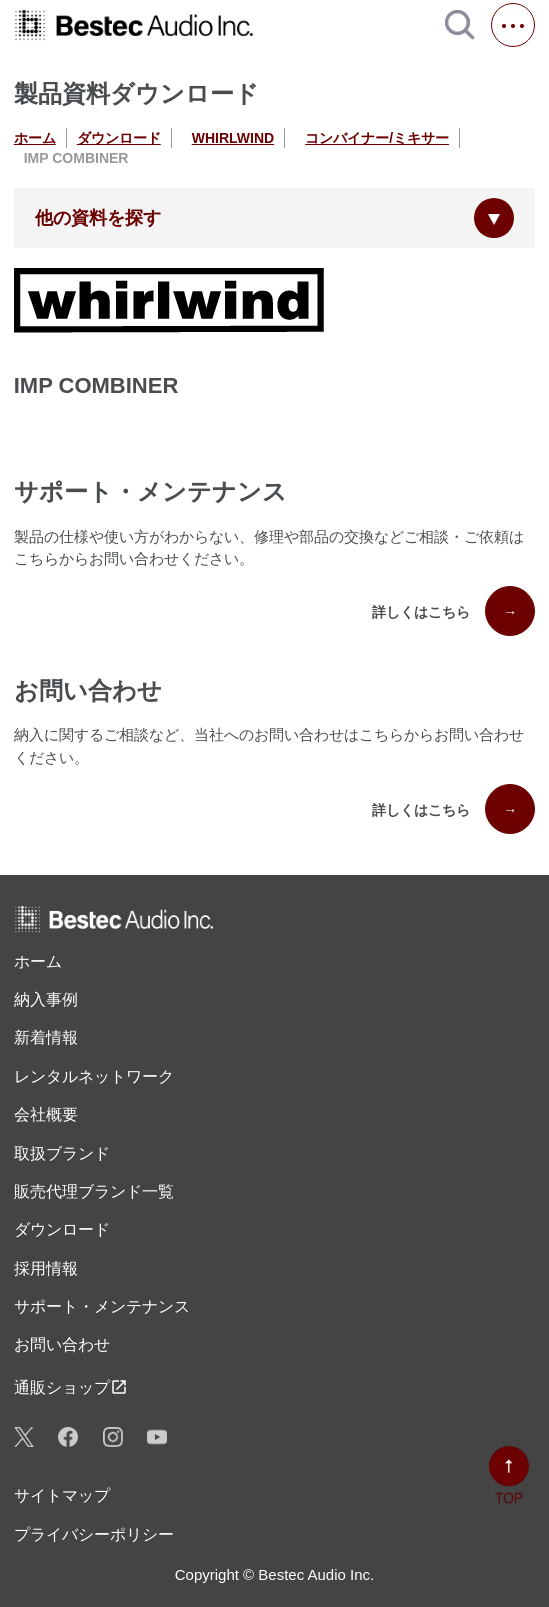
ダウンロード (119, 138)
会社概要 (46, 1114)
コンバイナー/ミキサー (377, 138)
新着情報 (46, 1037)
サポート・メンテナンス (102, 1306)
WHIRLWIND (233, 138)
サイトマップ (62, 1495)
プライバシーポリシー (94, 1534)
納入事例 (46, 999)
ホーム (35, 138)
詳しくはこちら (453, 611)
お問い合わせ (62, 1344)
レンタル (94, 1077)
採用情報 (46, 1268)
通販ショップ (71, 1387)
